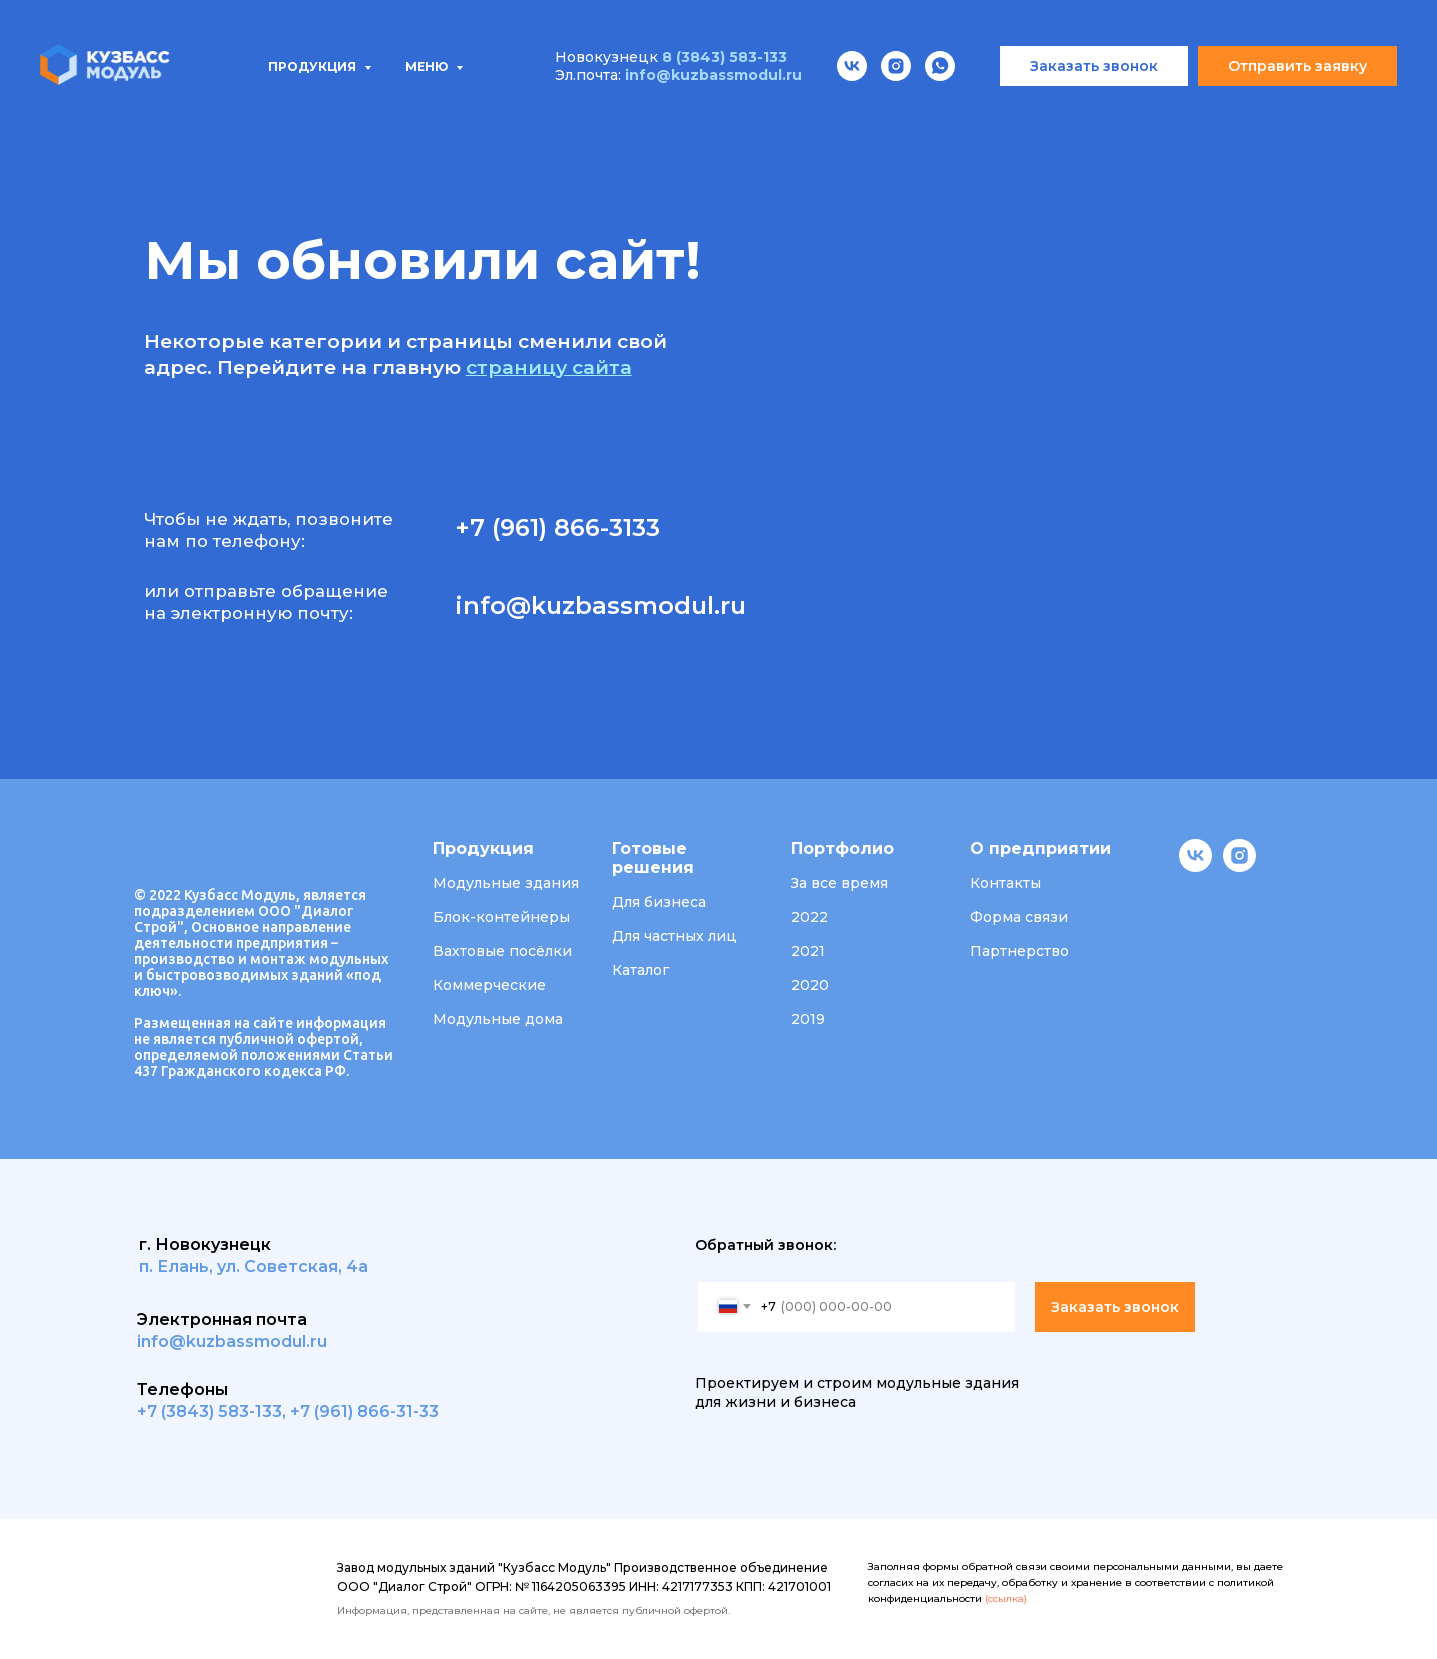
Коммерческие (489, 985)
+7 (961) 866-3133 (557, 527)
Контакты (1132, 110)
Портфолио (729, 110)
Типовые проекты (366, 110)
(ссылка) (1006, 1598)
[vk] (1195, 866)
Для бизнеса (659, 902)
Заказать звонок (1115, 1307)
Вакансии (1006, 110)
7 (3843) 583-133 (214, 1411)
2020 (810, 985)
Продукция (190, 110)
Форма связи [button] (1019, 917)
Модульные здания (506, 883)
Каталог (640, 970)
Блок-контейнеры (501, 917)
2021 (808, 951)
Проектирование (561, 110)
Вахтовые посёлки (502, 951)
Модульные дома (498, 1019)
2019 (808, 1019)
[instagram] (1239, 866)
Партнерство (1019, 951)
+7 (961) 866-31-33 (364, 1411)
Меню (428, 8)
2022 (809, 917)
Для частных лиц (674, 936)
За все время (839, 883)
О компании (872, 110)
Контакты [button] (1005, 883)
